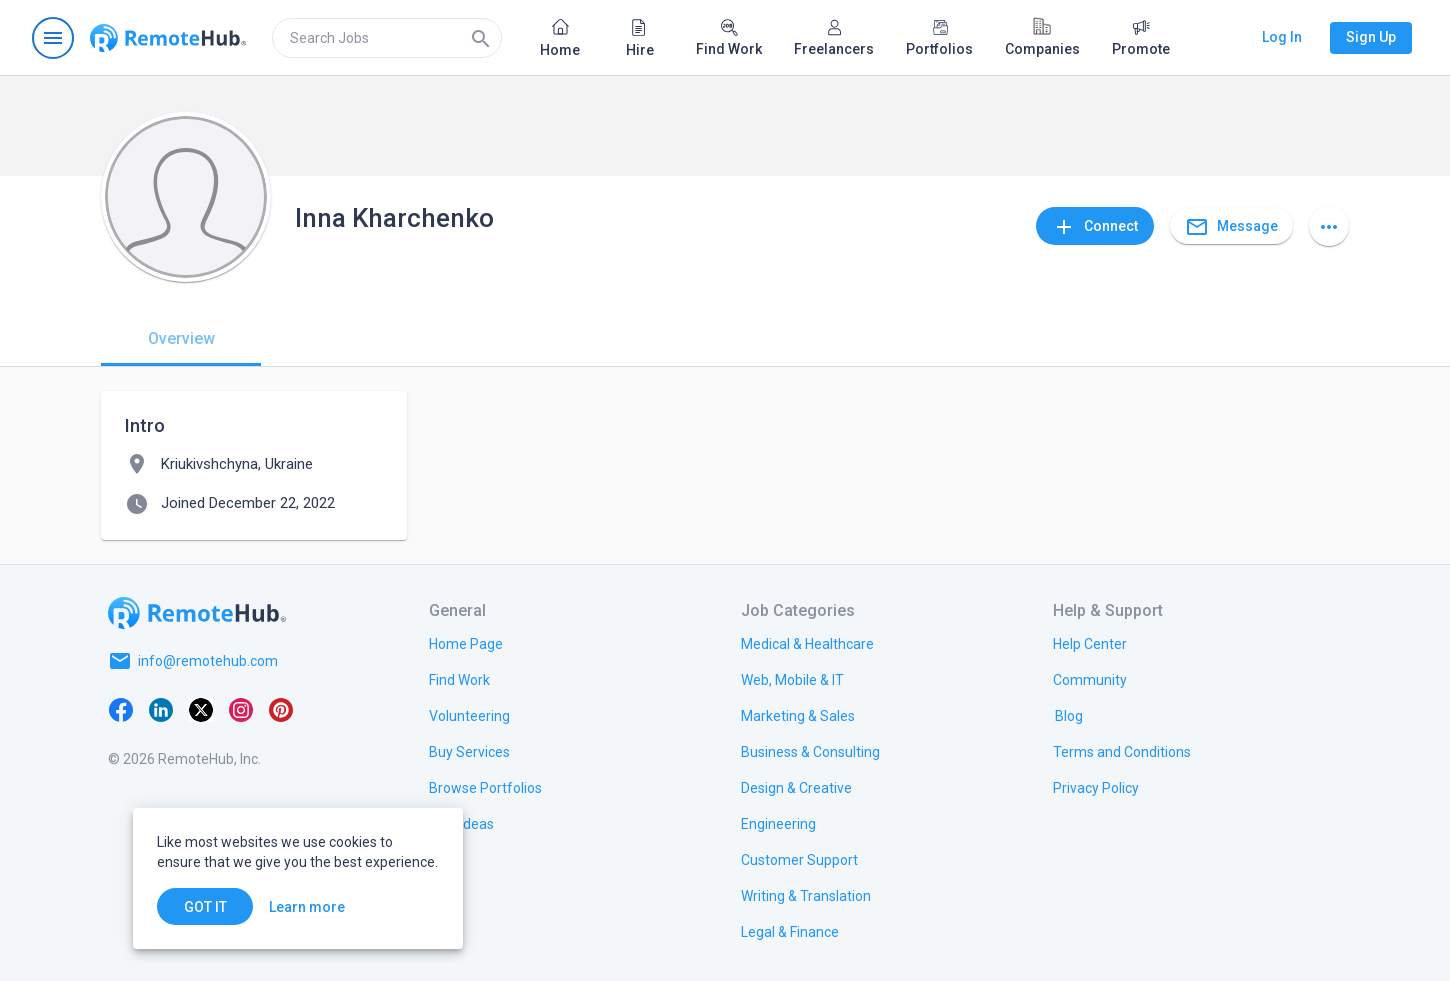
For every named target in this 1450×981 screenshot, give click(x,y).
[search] (387, 38)
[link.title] (466, 643)
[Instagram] (241, 709)
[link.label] (1090, 643)
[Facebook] (121, 709)
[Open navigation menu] (53, 38)
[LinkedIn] (161, 709)
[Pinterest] (281, 709)
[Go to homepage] (168, 38)
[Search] (481, 38)
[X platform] (201, 709)
